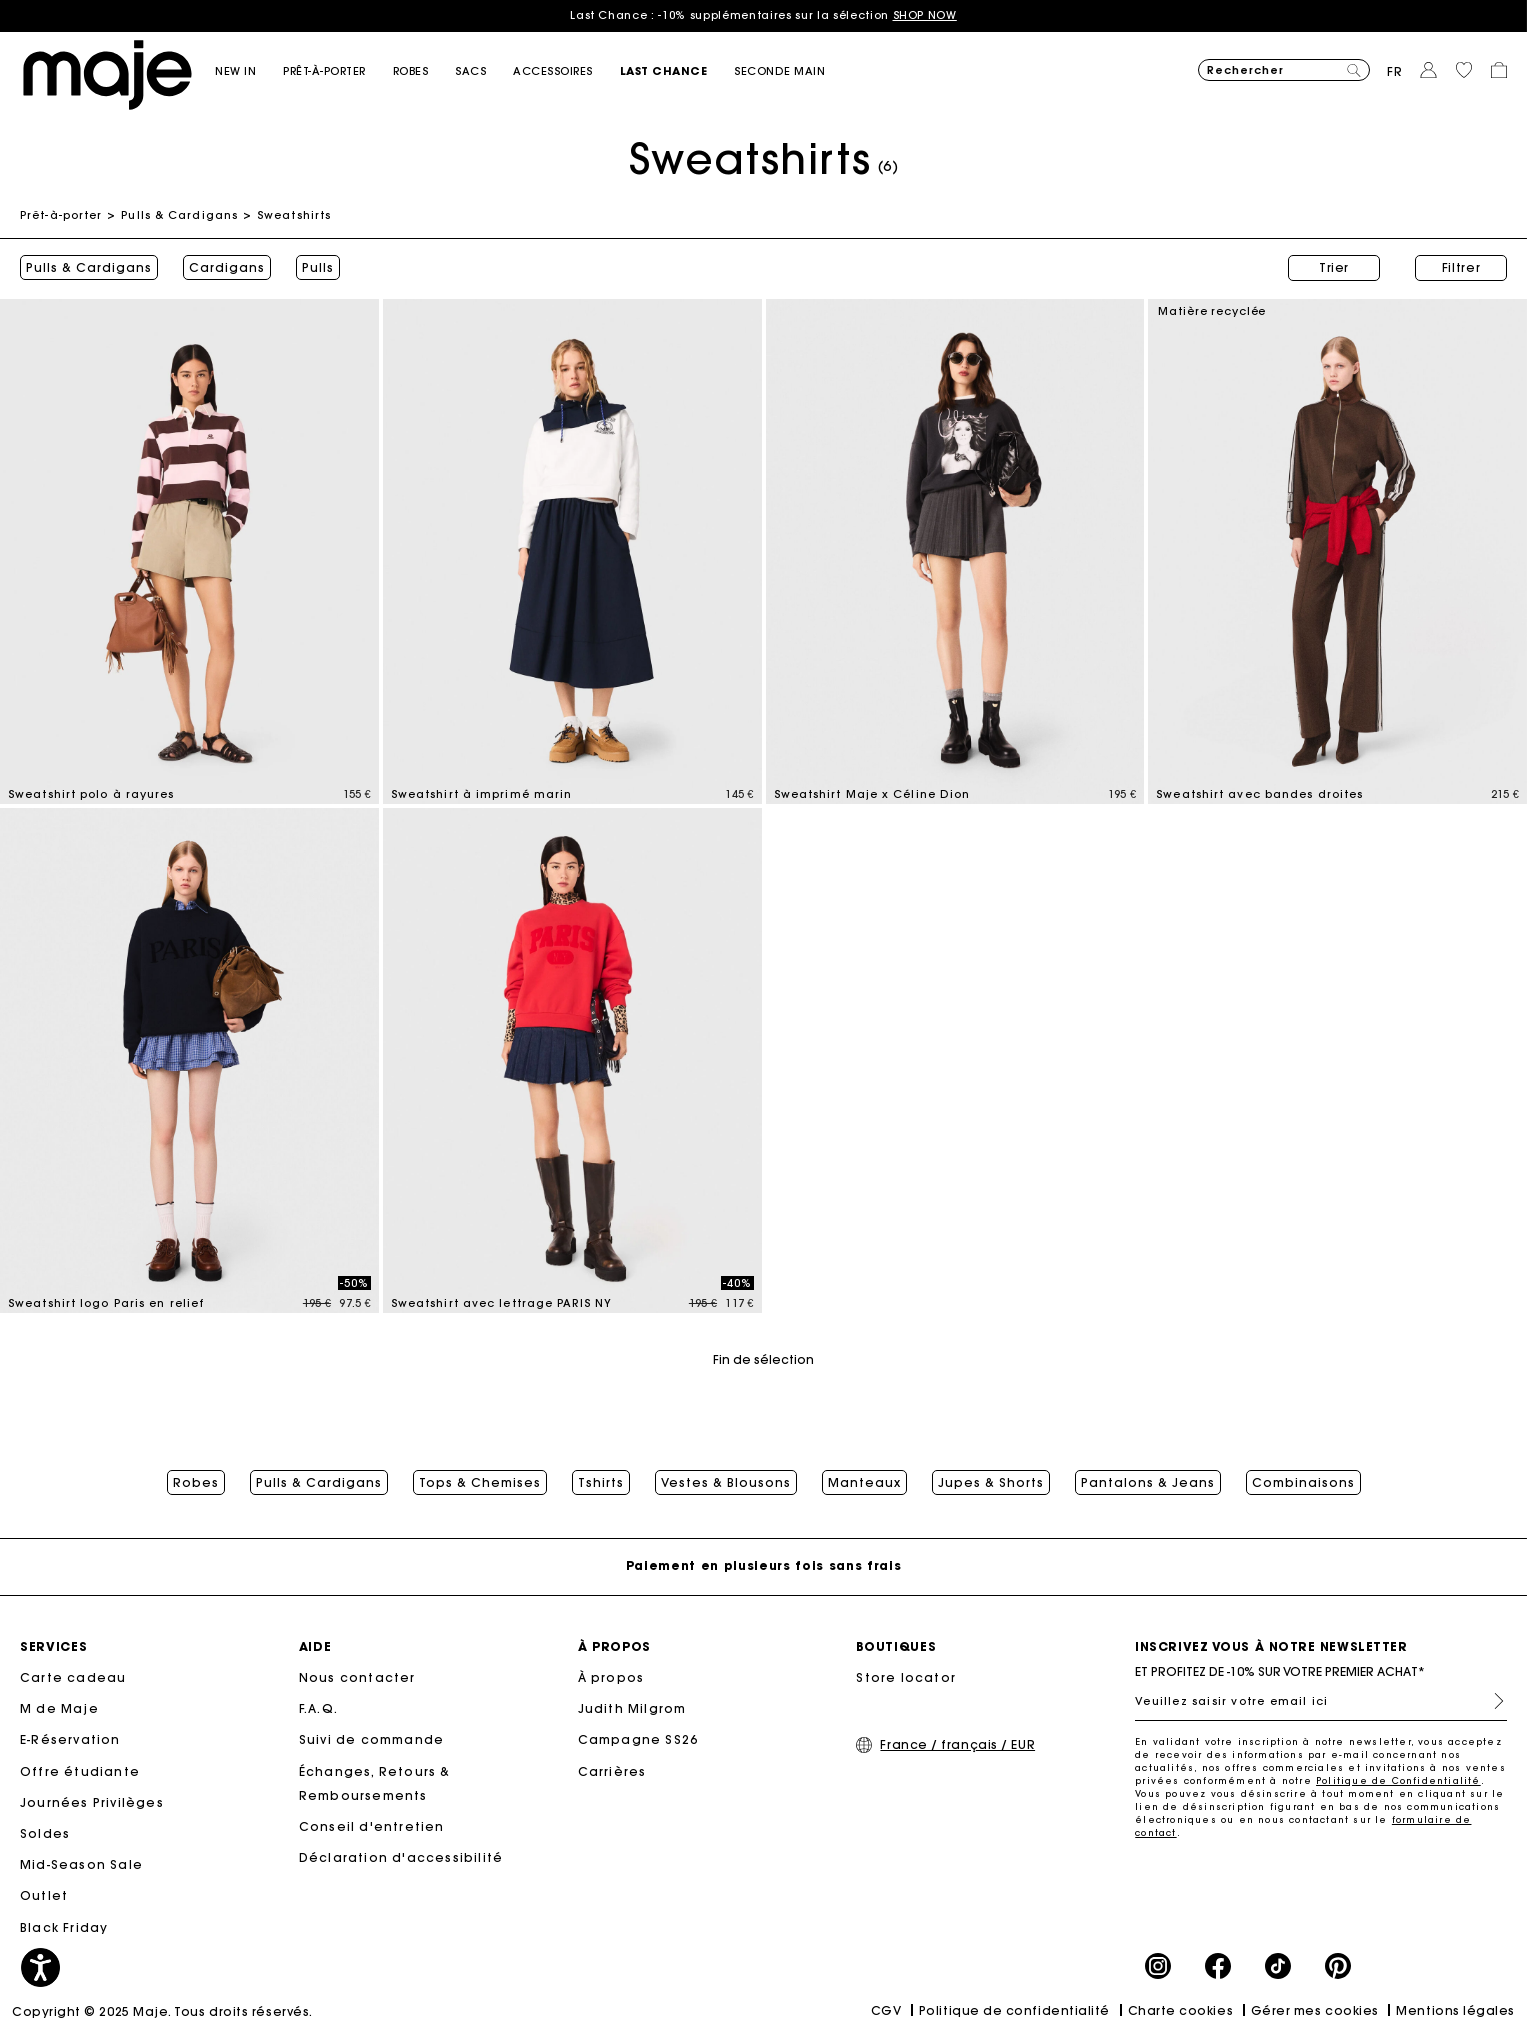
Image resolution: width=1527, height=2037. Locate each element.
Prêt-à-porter (61, 215)
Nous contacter (357, 1677)
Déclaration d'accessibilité (401, 1857)
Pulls (318, 268)
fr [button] (1395, 71)
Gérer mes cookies (1315, 2010)
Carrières (612, 1771)
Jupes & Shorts (991, 1483)
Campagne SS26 (638, 1739)
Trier (1334, 267)
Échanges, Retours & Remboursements (375, 1783)
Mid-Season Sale (81, 1864)
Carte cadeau (73, 1677)
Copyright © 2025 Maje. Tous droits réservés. (162, 2011)
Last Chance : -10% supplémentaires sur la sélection (763, 15)
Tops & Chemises (480, 1483)
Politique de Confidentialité (1398, 1780)
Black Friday (64, 1927)
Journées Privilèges (92, 1802)
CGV (886, 2010)
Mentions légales (1455, 2010)
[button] (249, 71)
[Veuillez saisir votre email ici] (1321, 1701)
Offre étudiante (80, 1771)
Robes (196, 1483)
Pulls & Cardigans (179, 215)
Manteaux (864, 1483)
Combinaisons (1303, 1483)
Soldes (45, 1833)
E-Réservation (70, 1739)
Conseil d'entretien (372, 1826)
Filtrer (1461, 267)
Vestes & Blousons (726, 1483)
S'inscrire (1491, 1701)
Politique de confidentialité (1014, 2010)
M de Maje (59, 1708)
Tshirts (601, 1483)
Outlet (44, 1895)
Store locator (906, 1677)
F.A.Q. (318, 1708)
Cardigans (227, 268)
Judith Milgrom (632, 1708)
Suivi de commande (371, 1739)
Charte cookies (1181, 2010)
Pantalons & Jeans (1148, 1483)
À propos (611, 1677)
